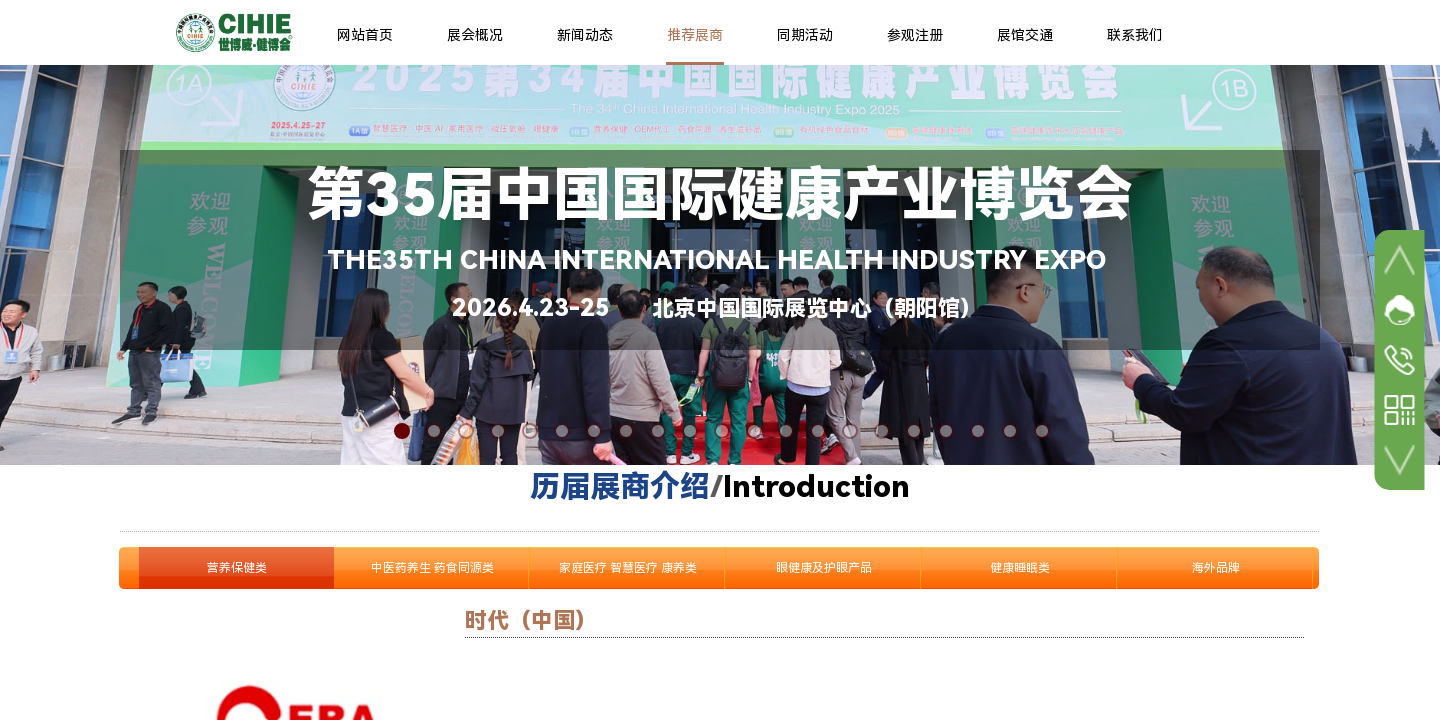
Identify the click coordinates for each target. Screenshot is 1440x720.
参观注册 (915, 35)
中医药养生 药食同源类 (432, 568)
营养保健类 (237, 568)
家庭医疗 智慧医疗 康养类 (628, 568)
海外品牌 (1216, 568)
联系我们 (1135, 35)
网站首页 (365, 35)
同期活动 (805, 35)
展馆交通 (1025, 35)
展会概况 (475, 35)
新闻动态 (585, 35)
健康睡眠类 (1020, 568)
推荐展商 (695, 35)
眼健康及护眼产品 (824, 568)
